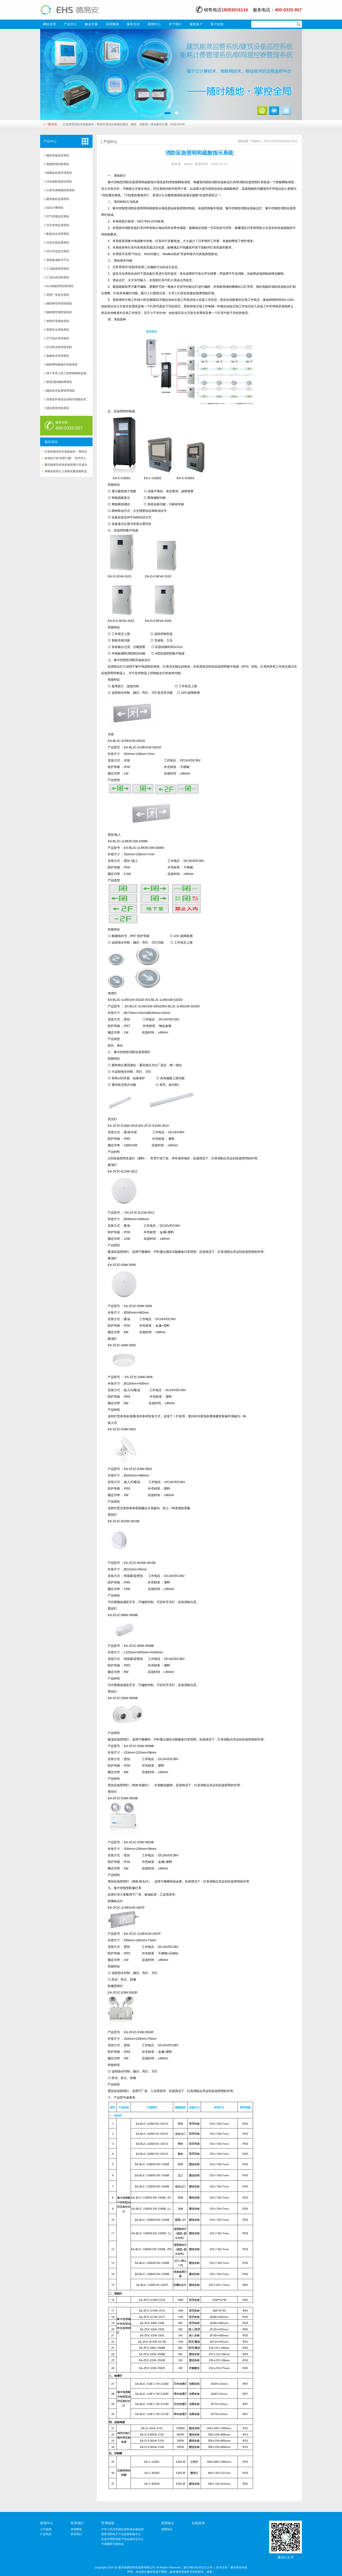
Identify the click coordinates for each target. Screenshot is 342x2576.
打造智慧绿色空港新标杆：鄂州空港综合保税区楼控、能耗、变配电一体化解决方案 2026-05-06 (124, 124)
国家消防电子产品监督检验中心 (121, 2534)
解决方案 (91, 24)
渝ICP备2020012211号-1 (199, 2567)
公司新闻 (45, 2529)
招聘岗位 (167, 2529)
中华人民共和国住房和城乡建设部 (122, 2529)
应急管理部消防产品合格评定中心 (122, 2539)
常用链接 (107, 2523)
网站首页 (49, 24)
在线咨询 (198, 2523)
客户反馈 (217, 24)
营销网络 (76, 2529)
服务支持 (133, 24)
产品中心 (70, 24)
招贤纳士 (167, 2523)
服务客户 (196, 24)
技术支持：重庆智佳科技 (231, 2567)
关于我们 (175, 24)
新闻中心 (154, 24)
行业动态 (45, 2534)
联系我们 (77, 2523)
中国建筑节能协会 (112, 2544)
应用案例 (112, 24)
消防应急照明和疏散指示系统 (280, 141)
